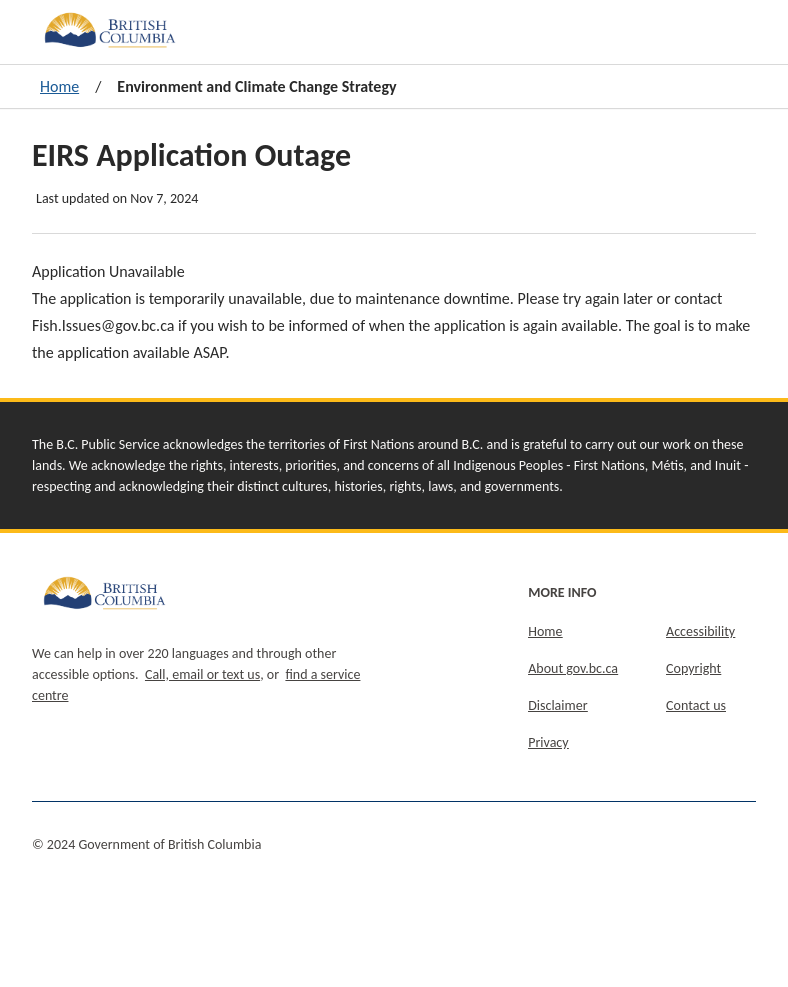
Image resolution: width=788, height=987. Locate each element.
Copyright (693, 668)
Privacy (548, 742)
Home (59, 86)
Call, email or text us (202, 674)
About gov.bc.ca (573, 668)
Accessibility (700, 631)
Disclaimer (557, 705)
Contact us (696, 705)
